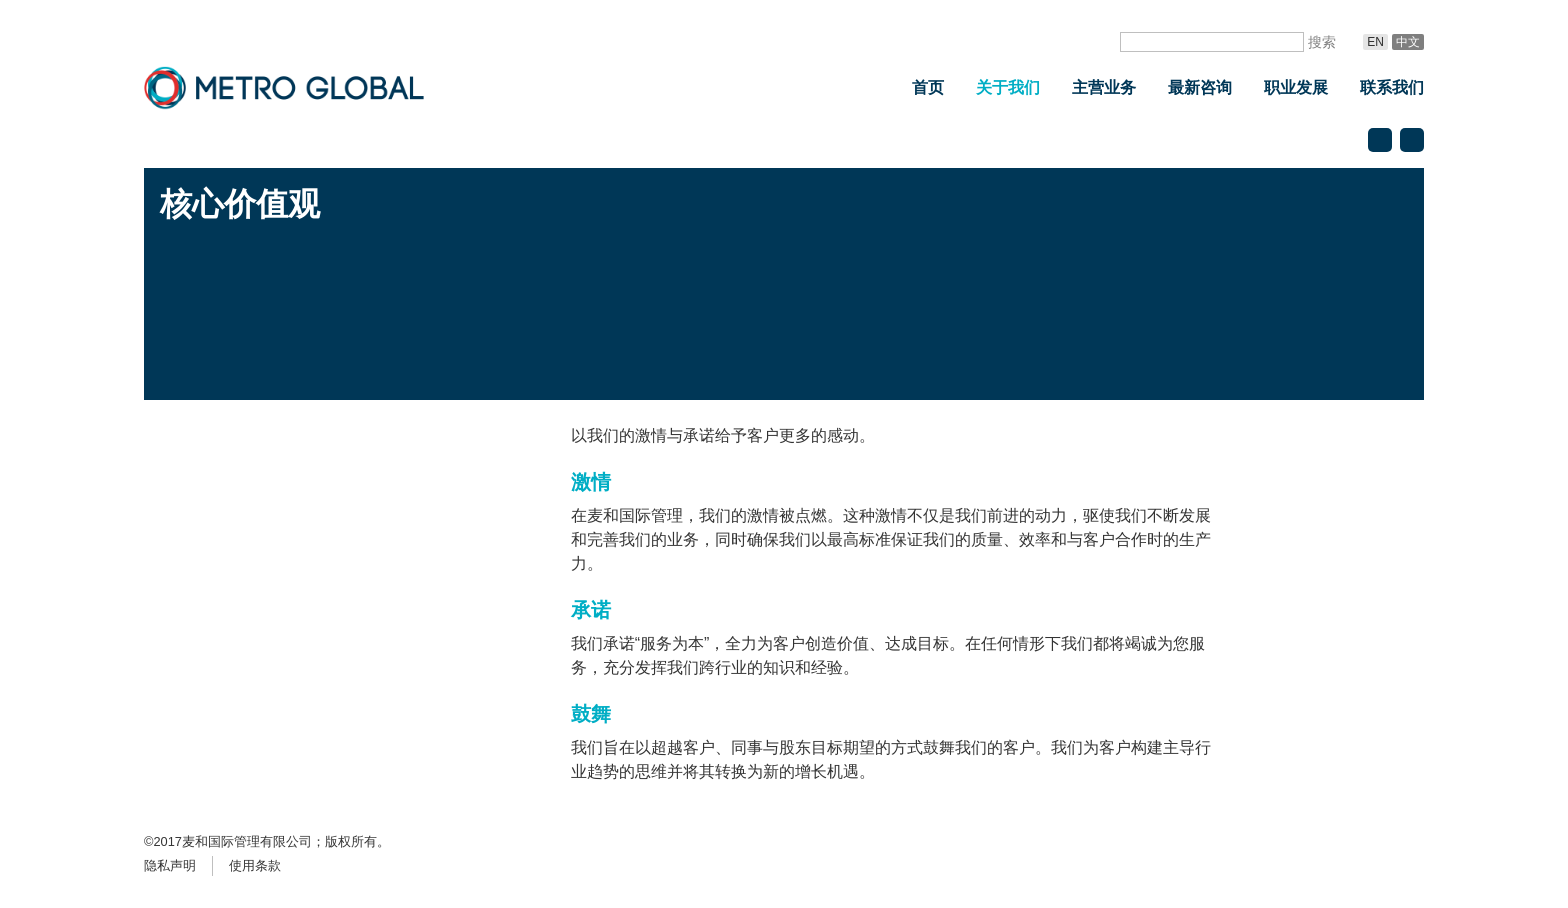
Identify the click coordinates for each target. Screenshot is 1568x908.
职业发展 (1296, 87)
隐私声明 (170, 865)
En (1375, 42)
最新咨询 (1200, 87)
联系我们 (1392, 87)
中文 (1408, 42)
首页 (928, 87)
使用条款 (255, 865)
